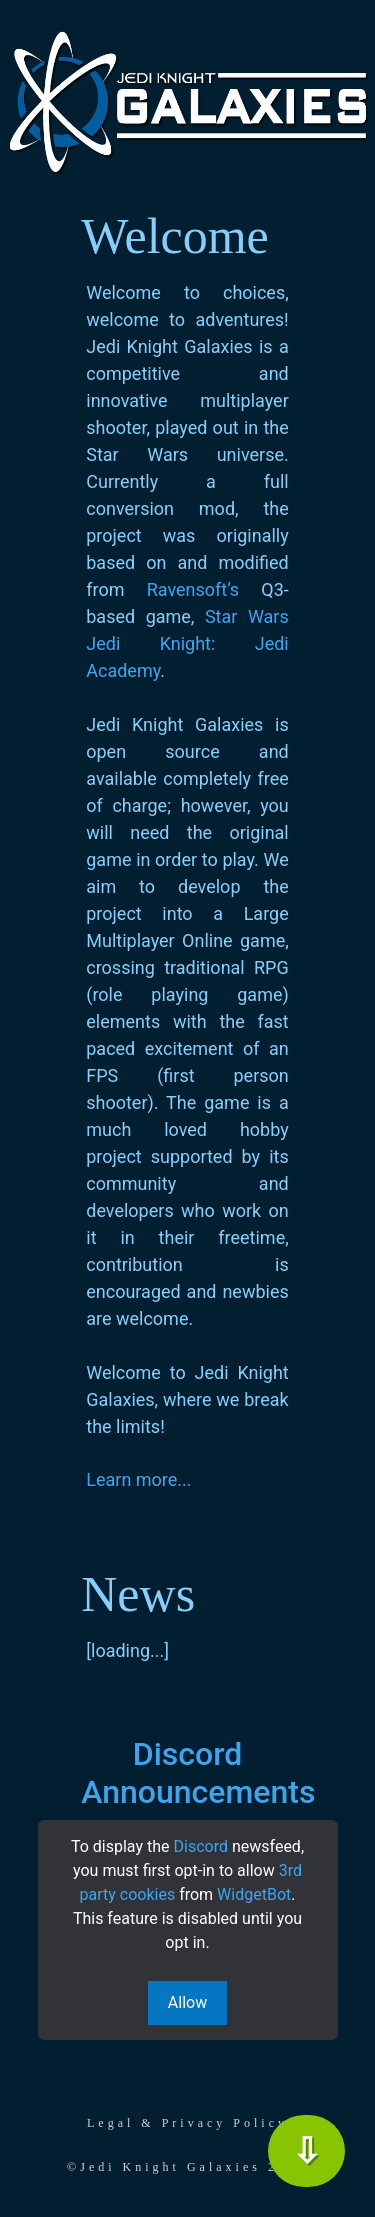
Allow (187, 2002)
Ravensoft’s (193, 589)
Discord (201, 1846)
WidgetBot (254, 1894)
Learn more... (138, 1479)
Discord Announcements (198, 1773)
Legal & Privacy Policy (187, 2123)
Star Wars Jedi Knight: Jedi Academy (187, 643)
